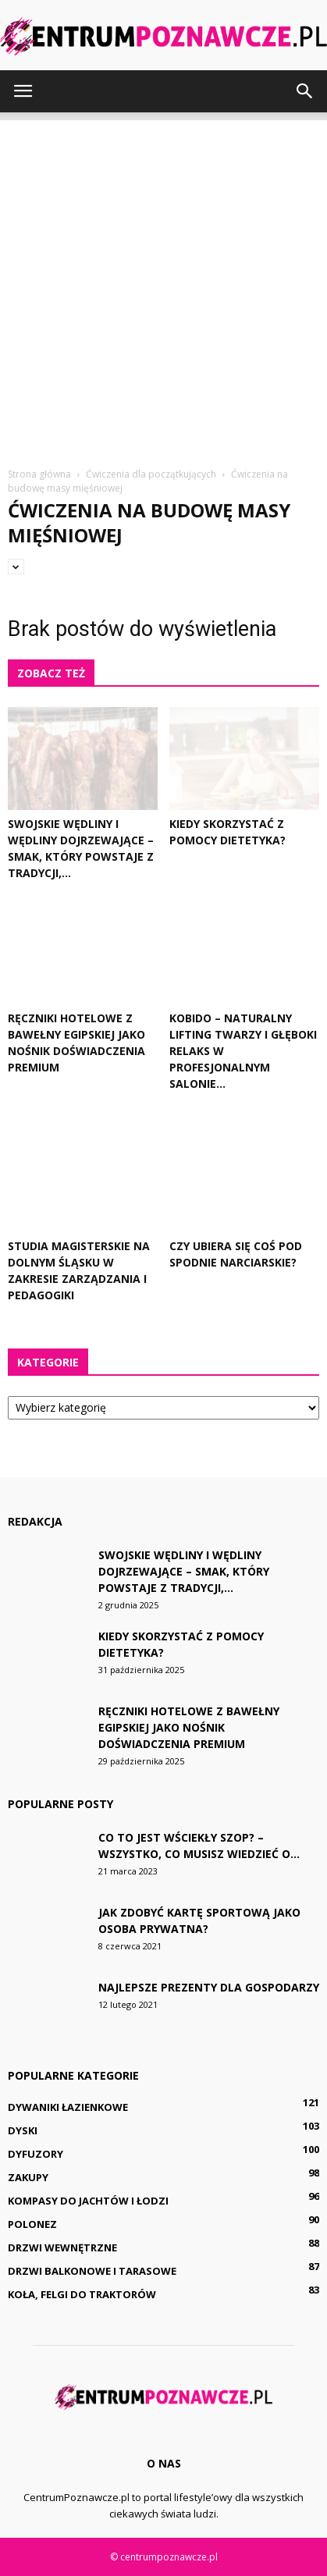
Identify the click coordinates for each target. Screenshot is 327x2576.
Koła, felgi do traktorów (82, 2294)
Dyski (22, 2130)
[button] (305, 91)
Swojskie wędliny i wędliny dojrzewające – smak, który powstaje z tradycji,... (183, 1571)
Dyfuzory (35, 2154)
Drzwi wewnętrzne (62, 2247)
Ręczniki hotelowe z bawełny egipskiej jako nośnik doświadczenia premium (188, 1727)
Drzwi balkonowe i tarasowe (92, 2271)
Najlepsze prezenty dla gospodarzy (208, 1987)
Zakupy (28, 2177)
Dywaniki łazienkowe (68, 2107)
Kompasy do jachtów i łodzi (88, 2201)
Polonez (32, 2224)
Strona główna (39, 474)
